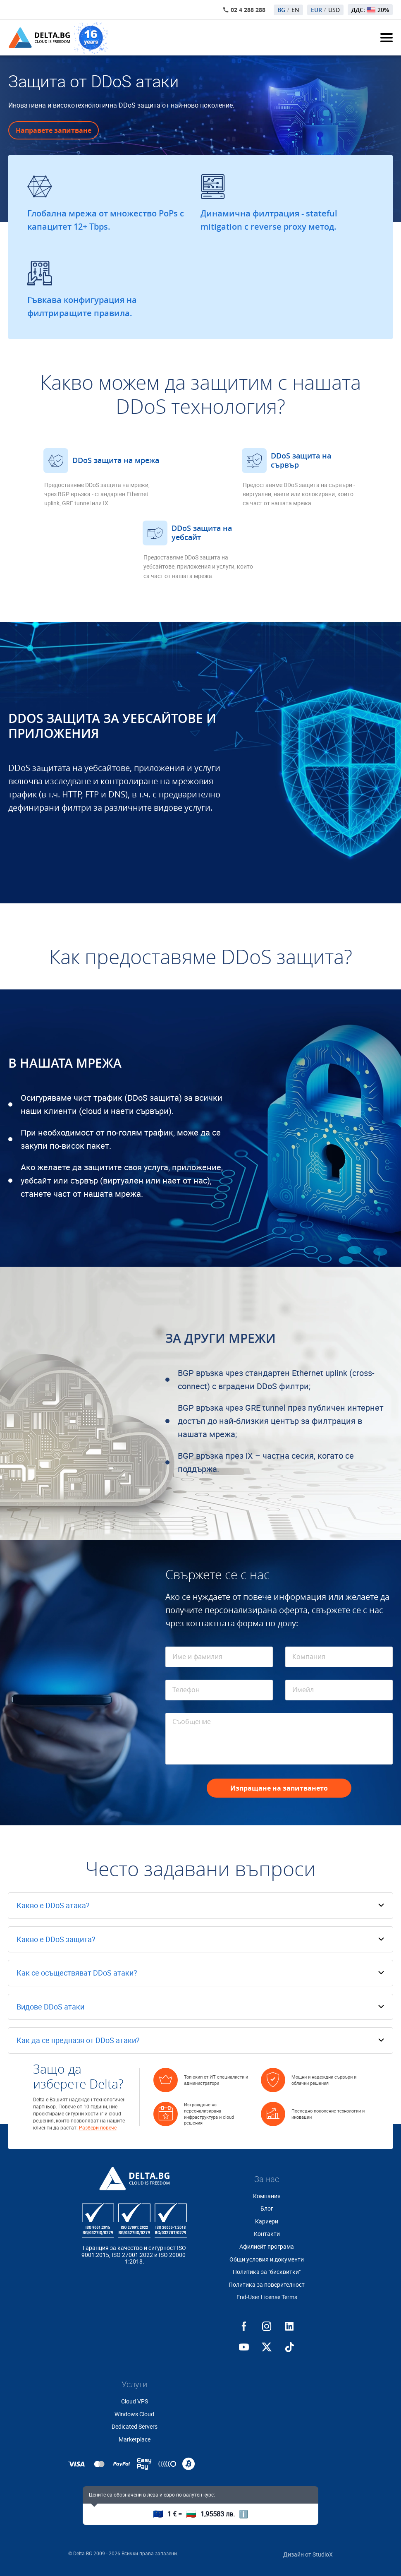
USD (334, 10)
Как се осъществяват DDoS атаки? (77, 1973)
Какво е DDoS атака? (53, 1905)
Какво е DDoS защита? (56, 1939)
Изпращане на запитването (279, 1788)
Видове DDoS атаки (50, 2006)
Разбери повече (98, 2128)
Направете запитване (53, 130)
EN (295, 10)
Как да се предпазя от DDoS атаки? (78, 2040)
